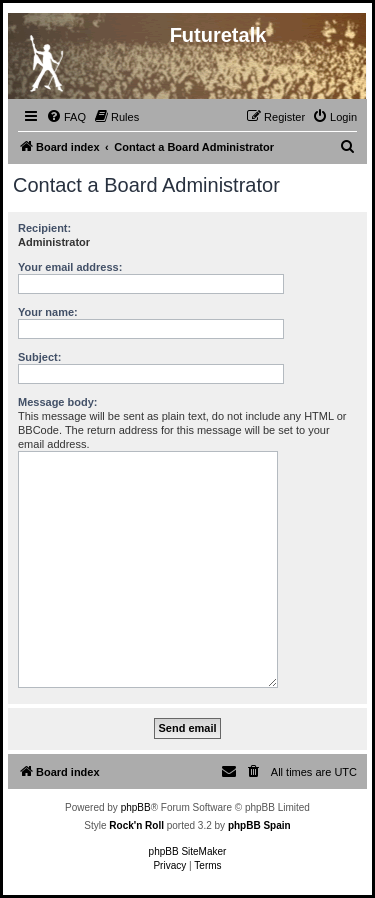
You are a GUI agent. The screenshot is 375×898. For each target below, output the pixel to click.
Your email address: (70, 267)
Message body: (57, 402)
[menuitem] (66, 117)
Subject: (39, 357)
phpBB (136, 807)
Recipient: (44, 228)
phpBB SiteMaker (188, 851)
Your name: (48, 312)
